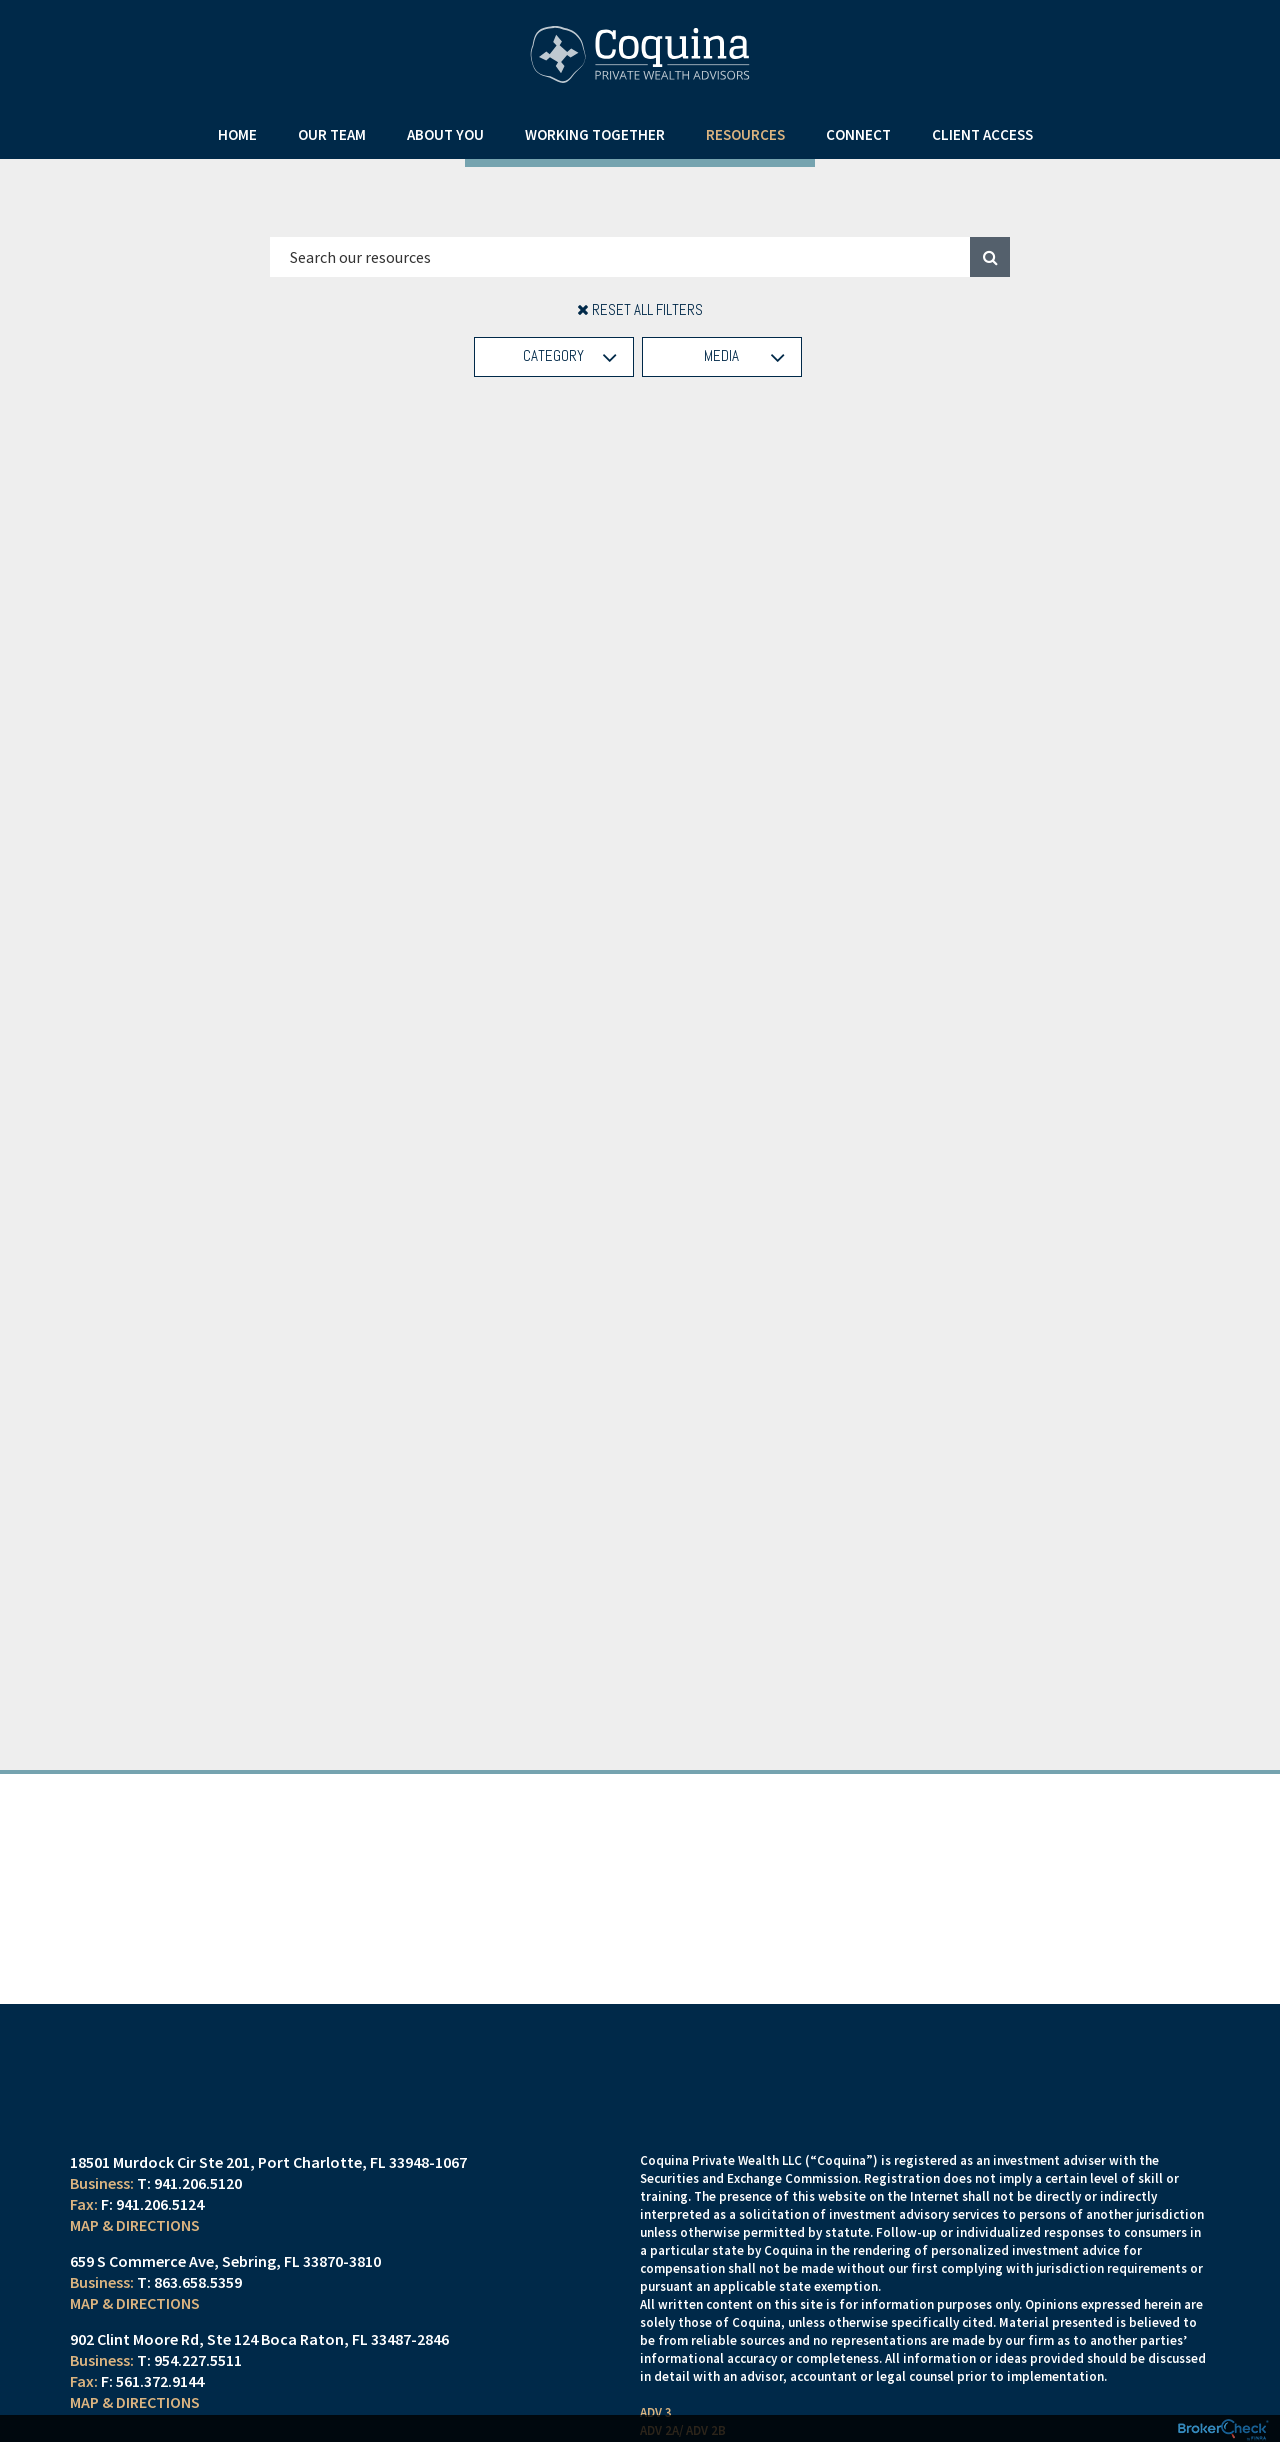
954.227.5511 (198, 2386)
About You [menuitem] (445, 134)
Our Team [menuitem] (332, 134)
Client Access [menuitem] (982, 134)
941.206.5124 (160, 2230)
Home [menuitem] (237, 134)
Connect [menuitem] (858, 134)
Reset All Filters (640, 309)
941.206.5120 (198, 2209)
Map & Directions (135, 2251)
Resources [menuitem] (745, 134)
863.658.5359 (198, 2308)
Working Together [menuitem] (595, 134)
